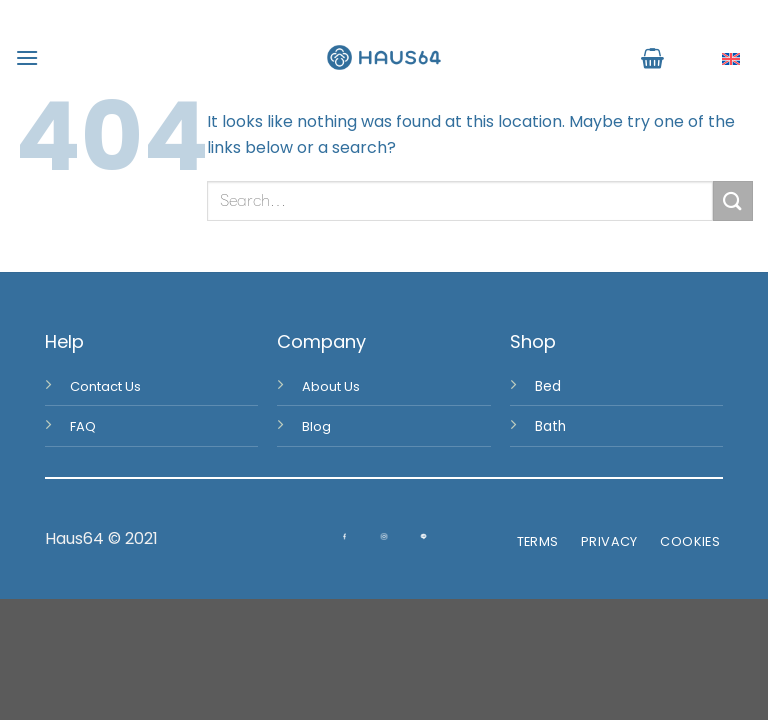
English (715, 58)
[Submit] (733, 200)
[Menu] (27, 57)
